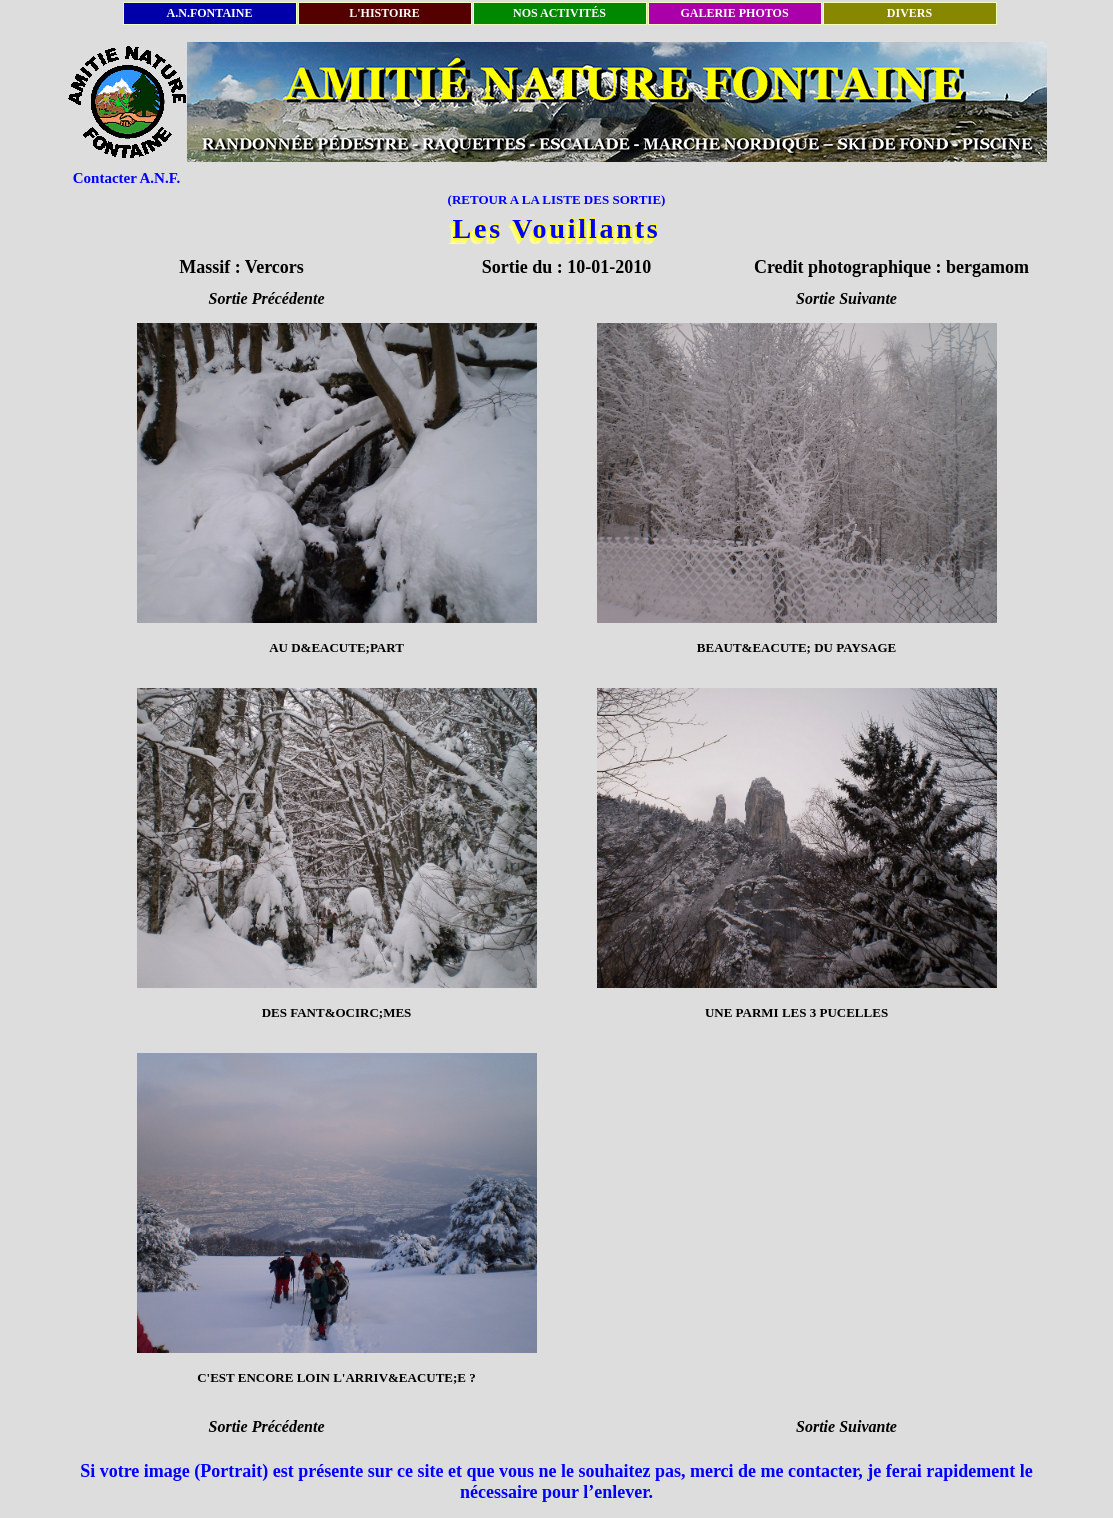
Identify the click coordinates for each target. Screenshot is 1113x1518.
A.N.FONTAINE (210, 13)
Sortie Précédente (267, 298)
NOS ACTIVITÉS (559, 13)
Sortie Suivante (846, 298)
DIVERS (909, 13)
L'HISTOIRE (384, 13)
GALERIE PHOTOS (734, 13)
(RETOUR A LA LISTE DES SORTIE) (557, 199)
